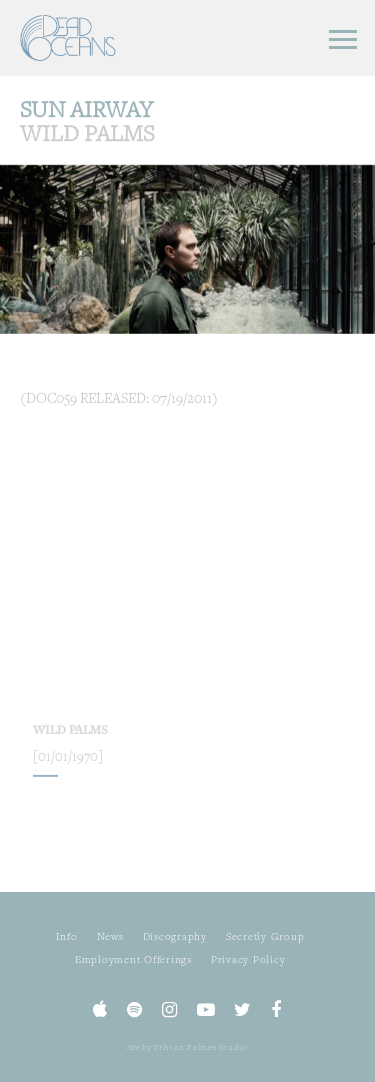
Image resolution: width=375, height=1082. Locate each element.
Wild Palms (70, 742)
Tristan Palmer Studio (200, 1046)
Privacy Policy (248, 959)
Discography (175, 936)
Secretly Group (265, 936)
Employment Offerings (133, 959)
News (110, 936)
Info (67, 936)
